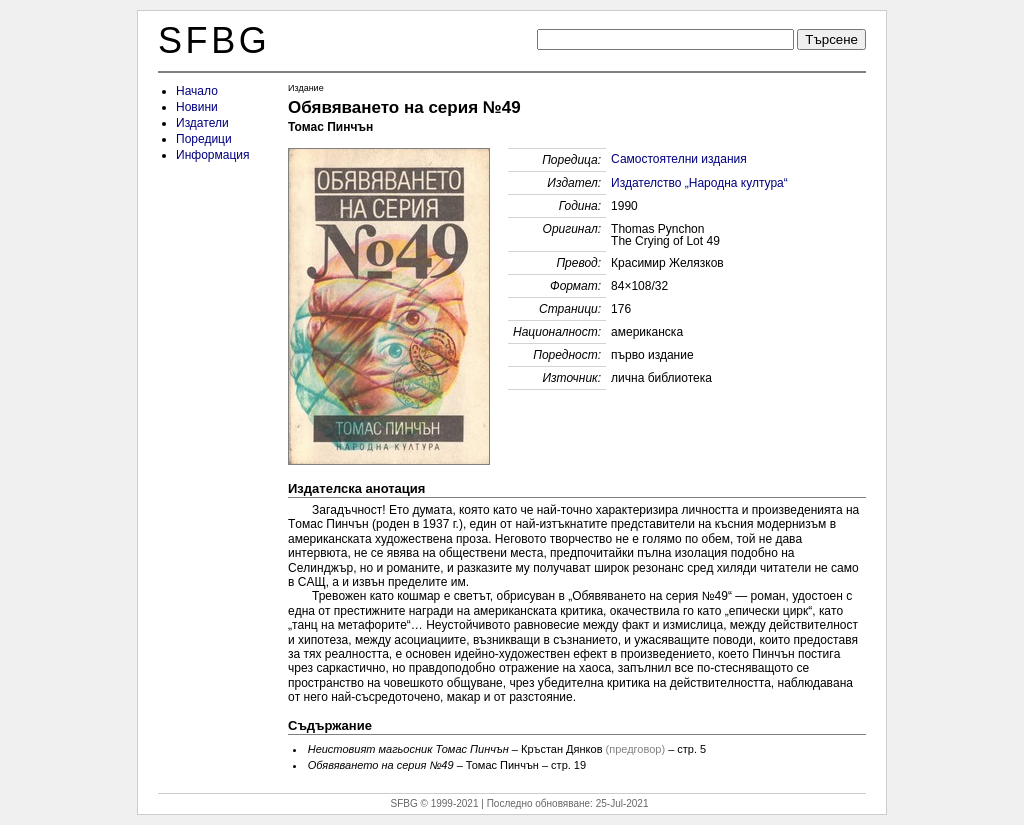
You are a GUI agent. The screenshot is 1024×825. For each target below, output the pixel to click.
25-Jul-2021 (622, 803)
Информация (212, 155)
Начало (197, 91)
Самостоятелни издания (679, 159)
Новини (197, 107)
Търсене (831, 39)
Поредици (204, 139)
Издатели (202, 123)
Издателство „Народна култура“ (699, 183)
